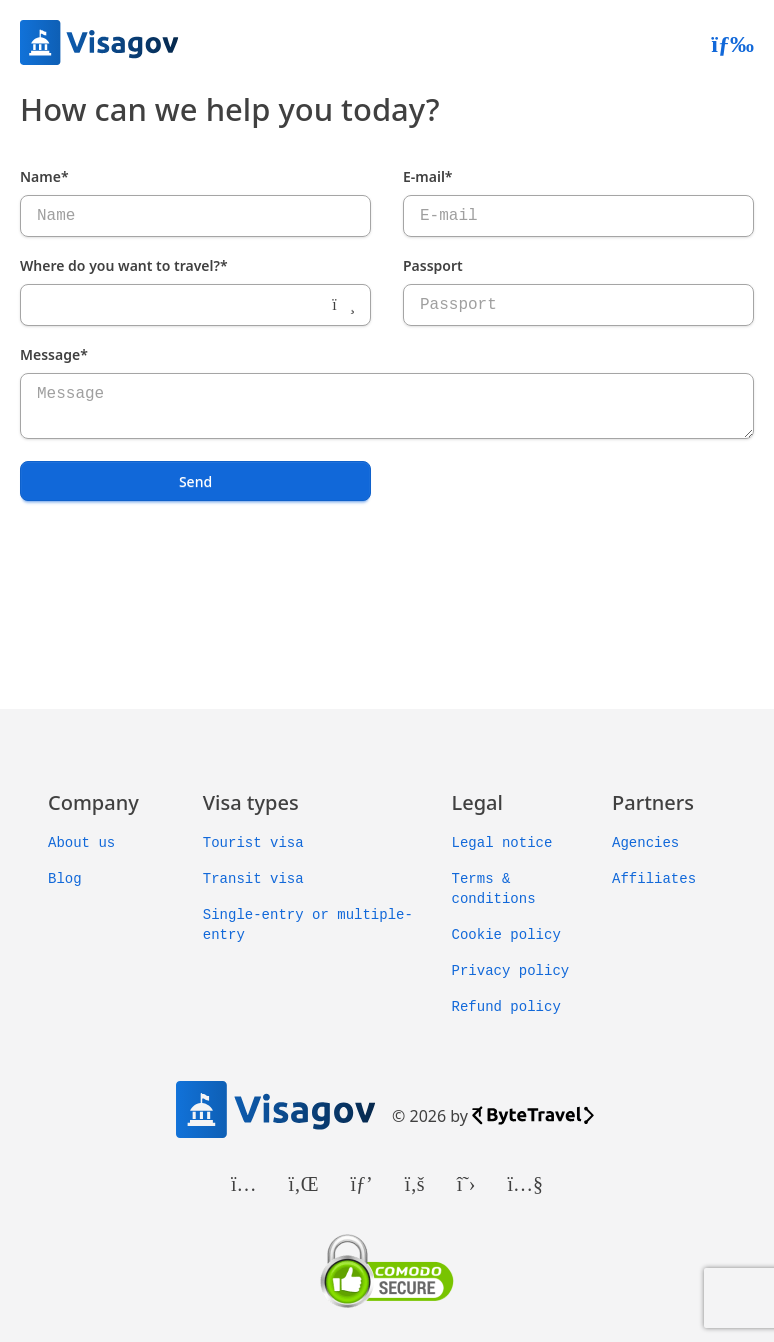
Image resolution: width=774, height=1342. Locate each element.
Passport (433, 265)
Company (93, 802)
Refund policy (506, 1007)
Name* (44, 176)
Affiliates (654, 879)
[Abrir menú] (732, 43)
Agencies (645, 843)
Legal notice (502, 843)
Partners (653, 802)
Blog (65, 879)
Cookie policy (506, 935)
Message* (54, 354)
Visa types (251, 802)
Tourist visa (253, 843)
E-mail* (428, 176)
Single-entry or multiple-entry (308, 925)
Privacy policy (511, 971)
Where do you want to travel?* (124, 265)
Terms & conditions (494, 889)
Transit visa (253, 879)
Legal (477, 802)
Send (195, 481)
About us (81, 843)
